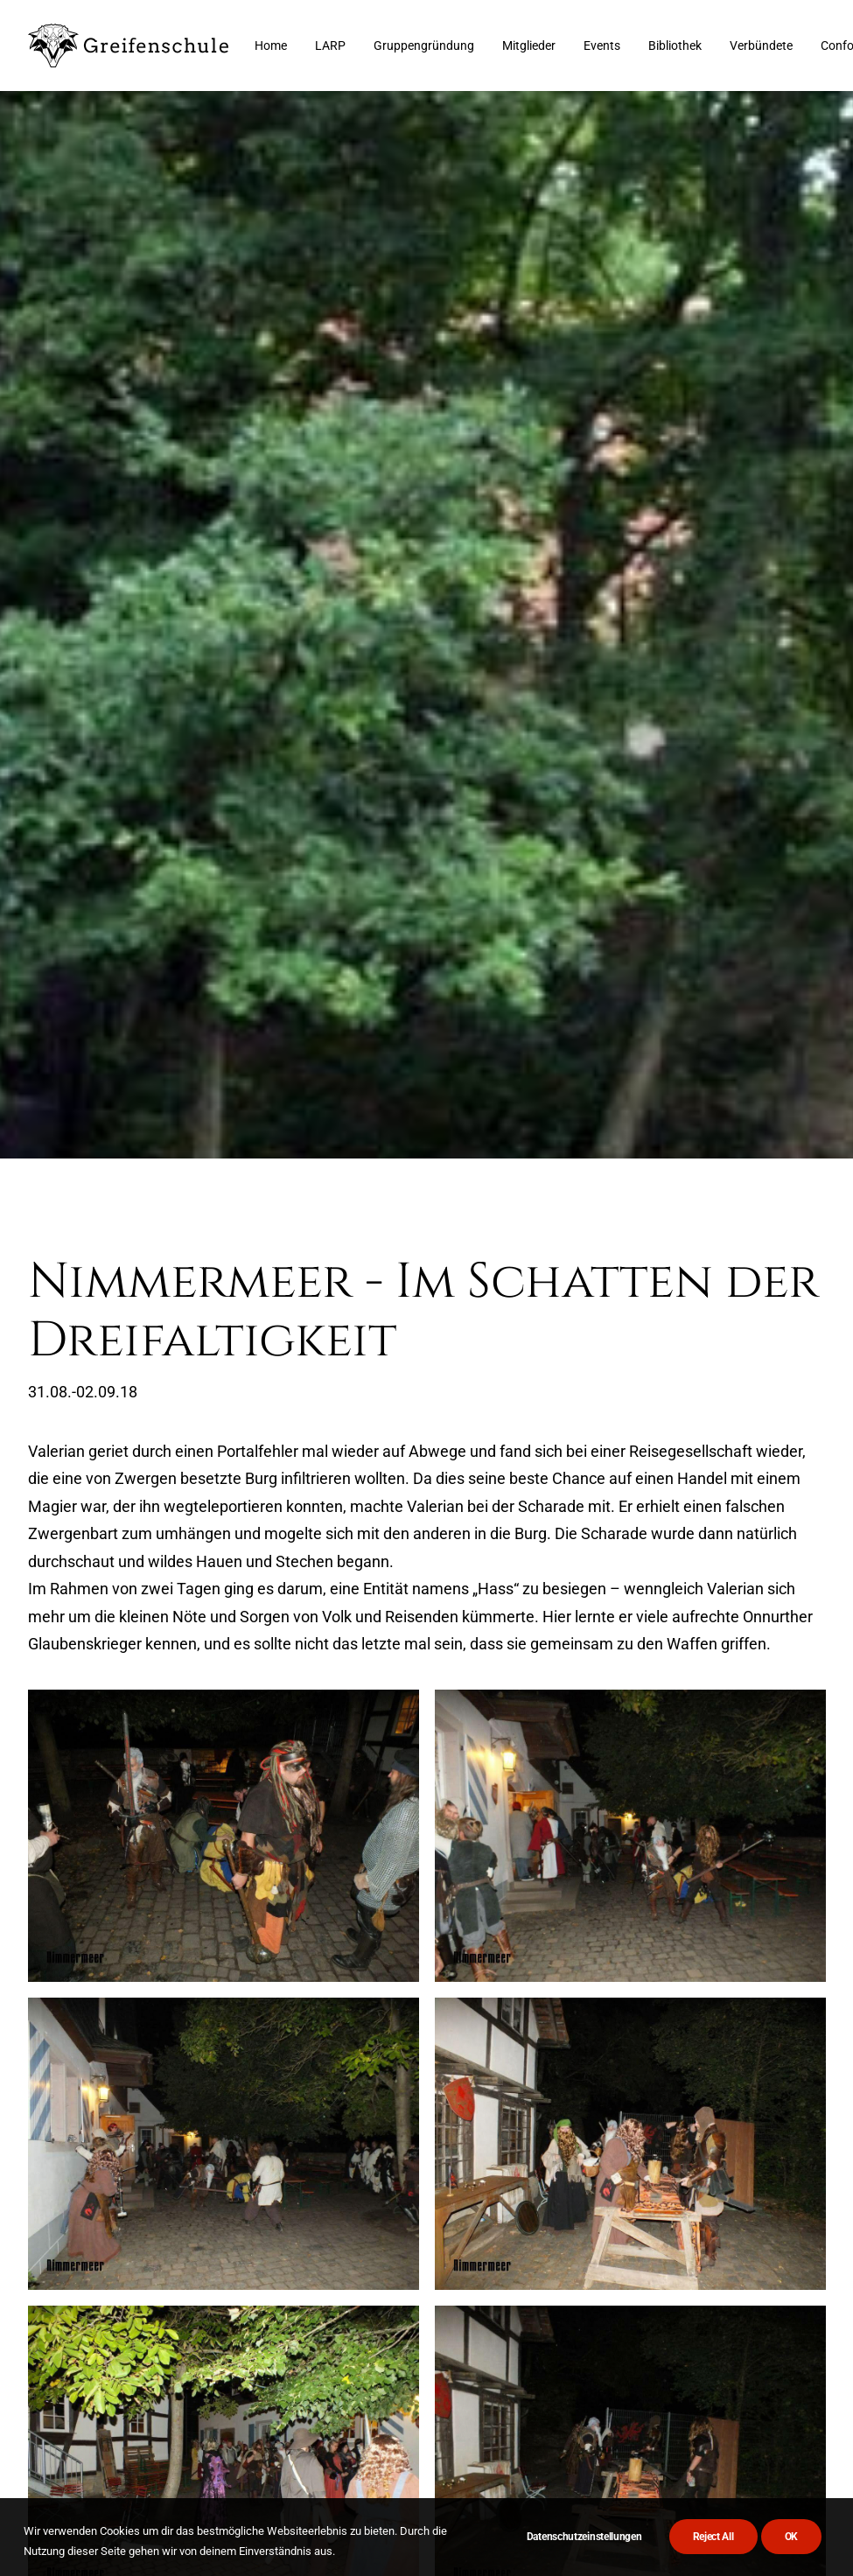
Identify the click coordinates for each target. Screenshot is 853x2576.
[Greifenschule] (129, 45)
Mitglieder (529, 45)
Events (602, 45)
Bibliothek (675, 45)
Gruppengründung (424, 45)
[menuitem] (270, 45)
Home (271, 45)
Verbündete (761, 45)
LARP (330, 45)
